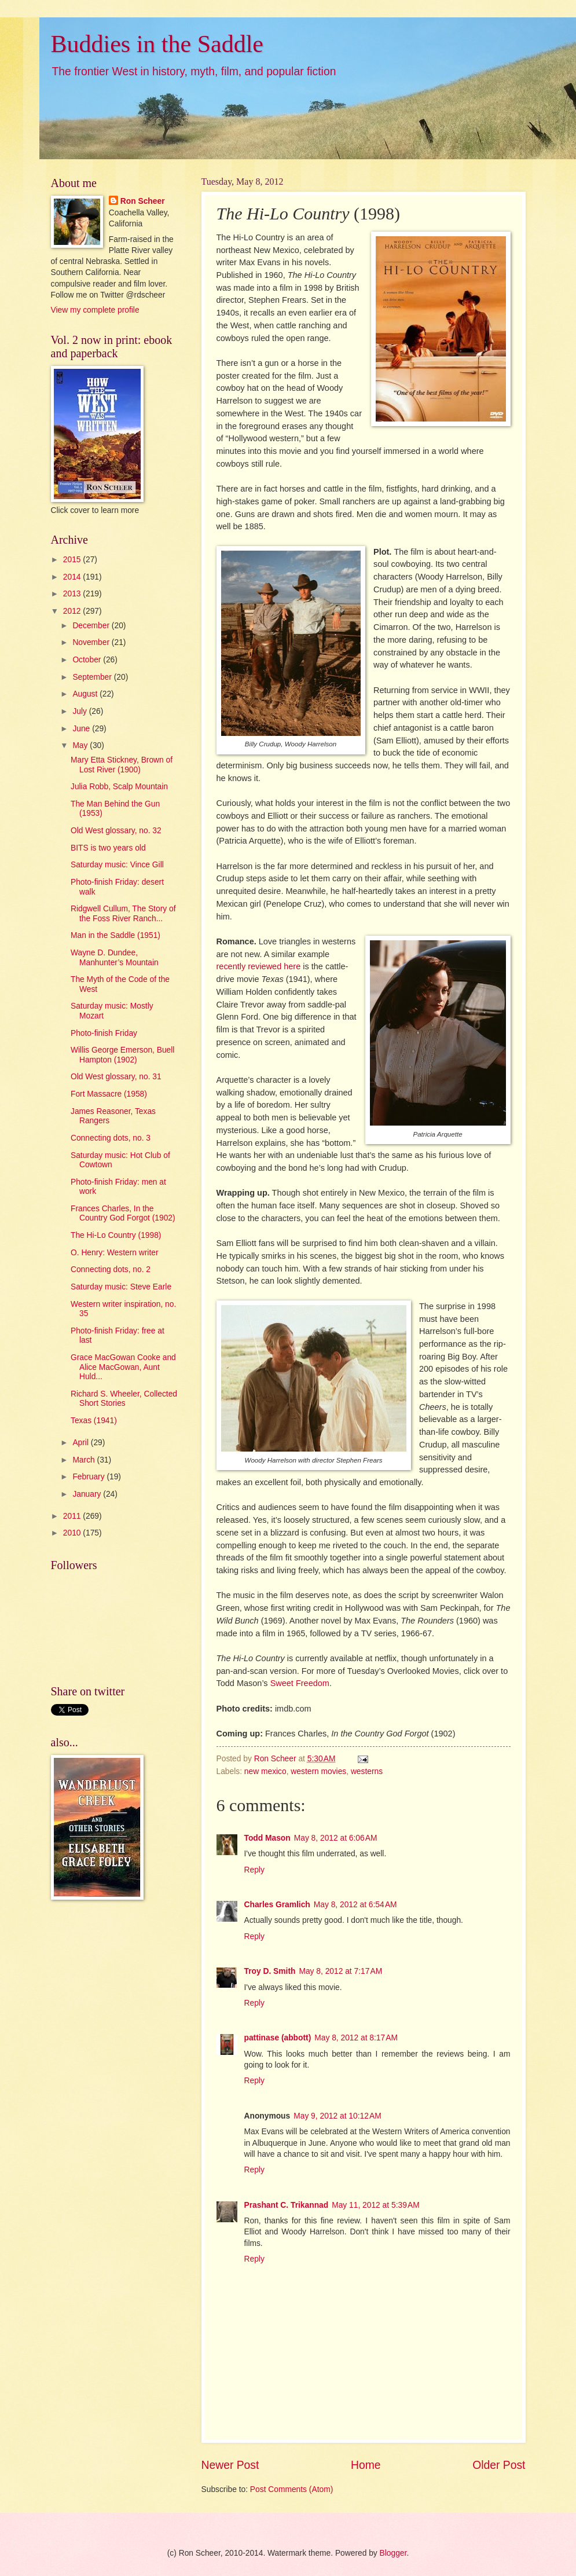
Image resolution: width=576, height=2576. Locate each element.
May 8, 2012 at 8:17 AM (356, 2037)
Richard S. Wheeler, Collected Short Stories (124, 1399)
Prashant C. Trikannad (286, 2205)
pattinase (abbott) (277, 2037)
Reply (254, 1870)
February (89, 1476)
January (87, 1494)
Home (366, 2465)
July (80, 711)
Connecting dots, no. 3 (111, 1138)
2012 (73, 611)
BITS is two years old (108, 848)
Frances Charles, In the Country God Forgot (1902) (123, 1213)
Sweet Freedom (299, 1683)
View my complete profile (95, 310)
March (84, 1460)
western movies (318, 1771)
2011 (73, 1516)
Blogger (393, 2553)
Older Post (498, 2465)
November (91, 642)
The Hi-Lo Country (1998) (116, 1235)
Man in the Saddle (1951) (115, 935)
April (81, 1442)
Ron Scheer (142, 201)
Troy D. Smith (270, 1971)
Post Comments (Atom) (291, 2489)
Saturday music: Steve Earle (121, 1286)
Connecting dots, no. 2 (111, 1269)
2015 (73, 559)
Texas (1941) (94, 1420)
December (91, 625)
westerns (367, 1771)
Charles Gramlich (277, 1904)
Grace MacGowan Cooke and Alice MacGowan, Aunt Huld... (123, 1367)
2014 (73, 577)
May (81, 745)
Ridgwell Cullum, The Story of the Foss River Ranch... (123, 913)
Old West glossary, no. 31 (116, 1076)
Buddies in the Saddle (157, 44)
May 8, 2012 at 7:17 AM (340, 1971)
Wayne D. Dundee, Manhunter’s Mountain (115, 957)
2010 (73, 1533)
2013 (73, 593)
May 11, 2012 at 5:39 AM (375, 2205)
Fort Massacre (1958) (109, 1094)
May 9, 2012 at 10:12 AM (337, 2116)
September (92, 677)
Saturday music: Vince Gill (117, 864)
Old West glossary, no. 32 (116, 830)
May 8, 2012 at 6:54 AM (355, 1904)
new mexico (265, 1771)
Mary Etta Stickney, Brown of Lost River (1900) (122, 765)
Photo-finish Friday (104, 1033)
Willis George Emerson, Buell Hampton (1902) (122, 1055)
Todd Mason (267, 1838)
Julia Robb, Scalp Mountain (119, 786)
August (86, 694)
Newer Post (230, 2465)
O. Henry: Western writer (115, 1252)
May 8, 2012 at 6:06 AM (335, 1838)
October (87, 659)
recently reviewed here (260, 966)
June (82, 728)
